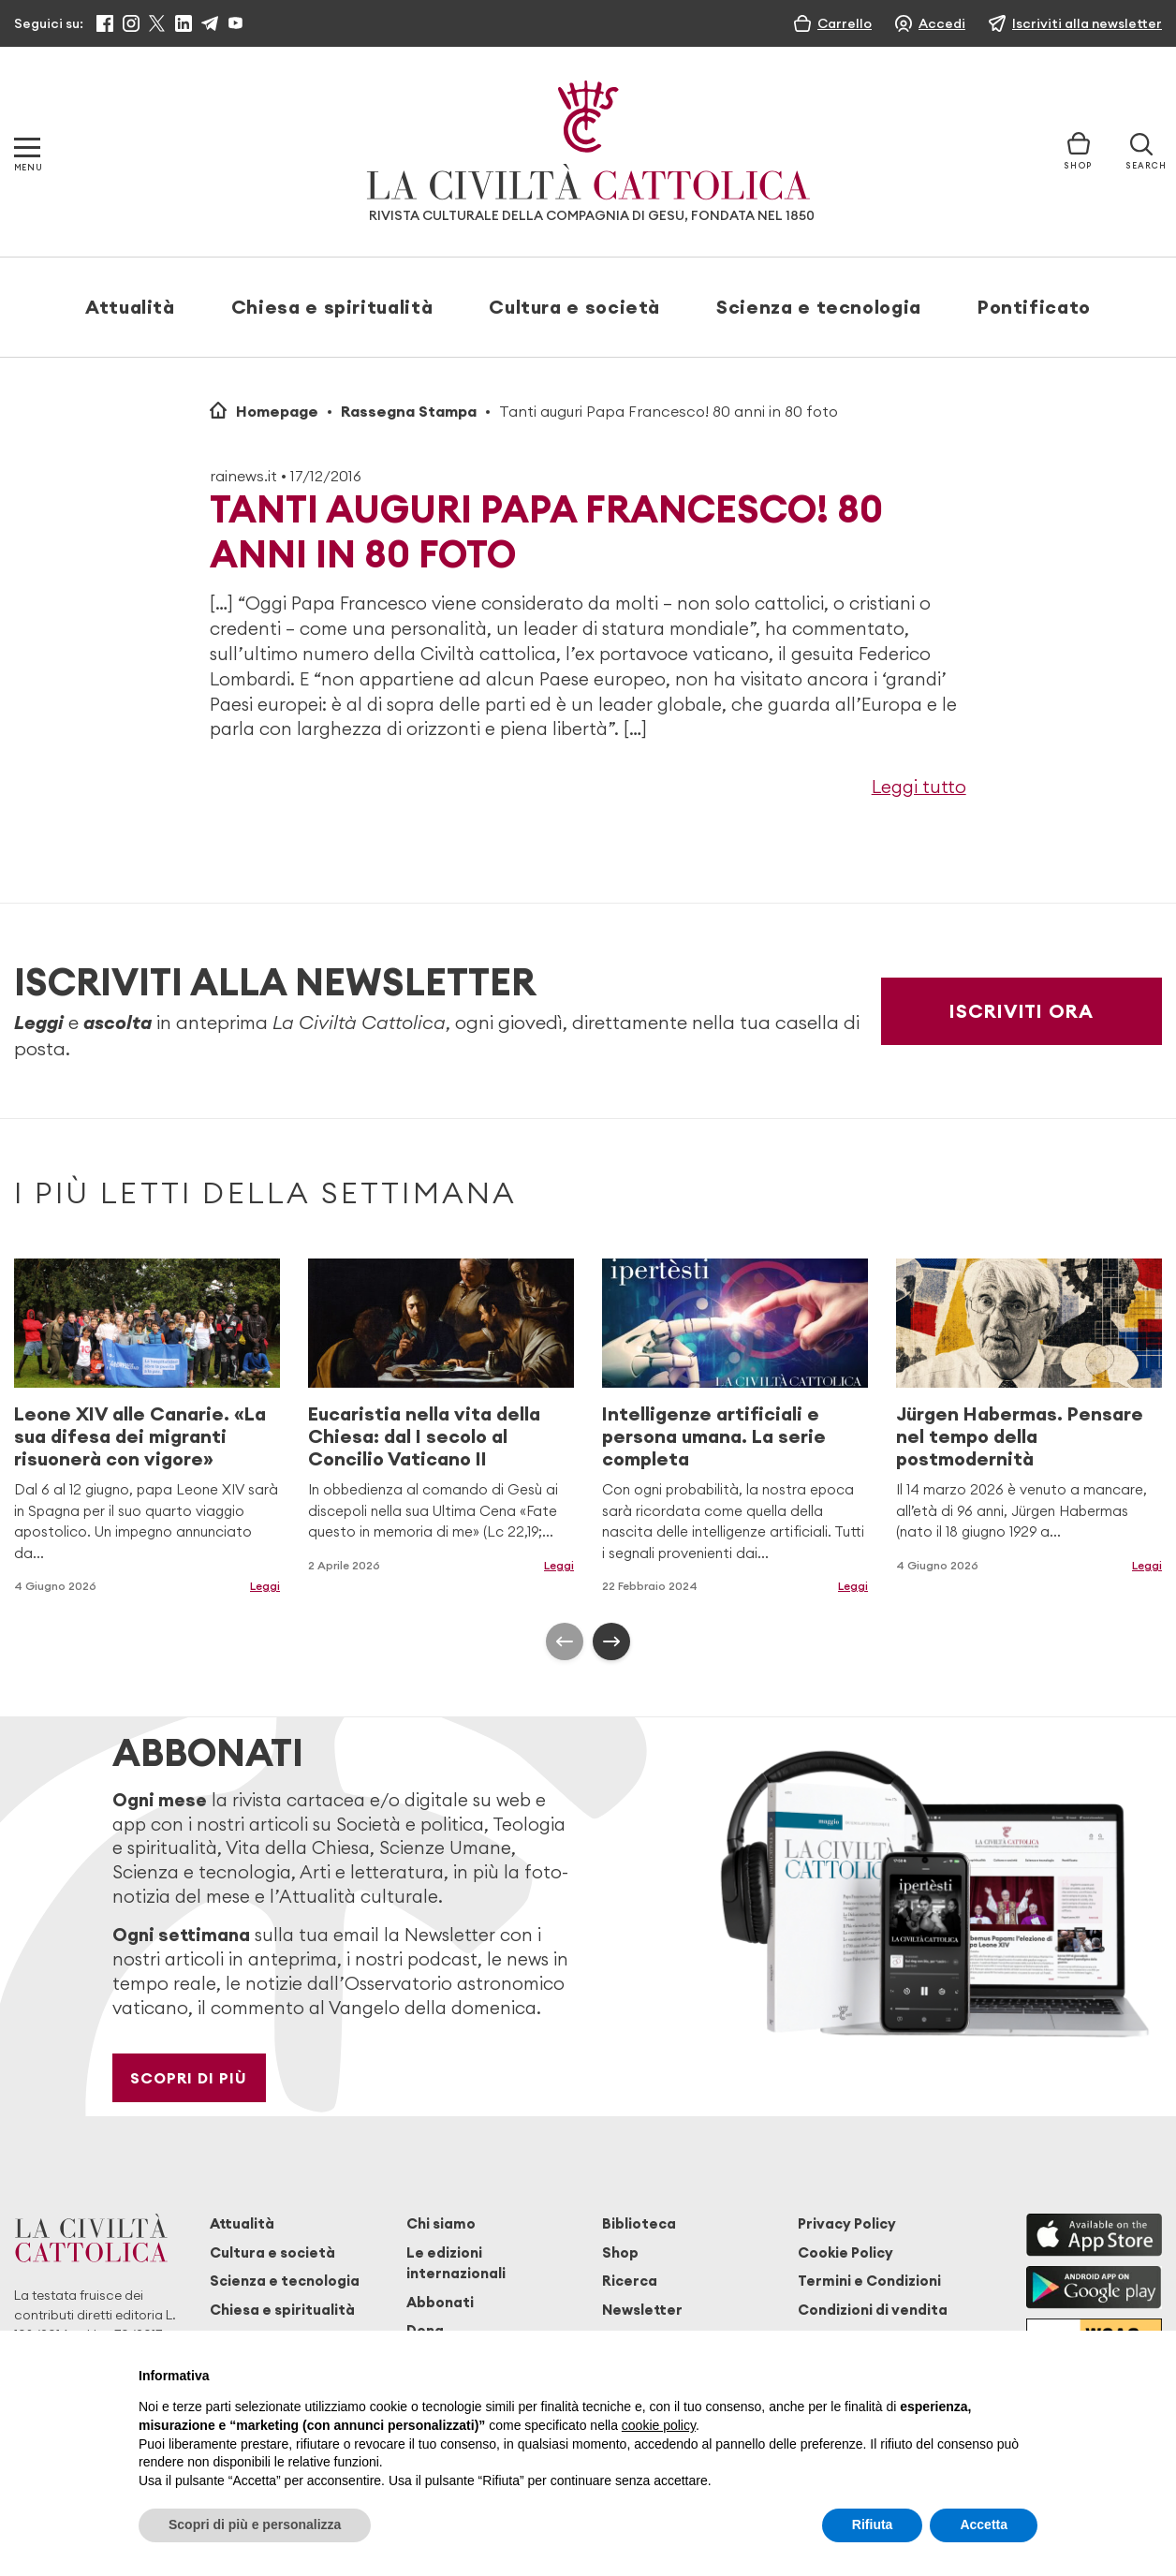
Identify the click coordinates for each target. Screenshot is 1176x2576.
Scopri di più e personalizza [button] (255, 2524)
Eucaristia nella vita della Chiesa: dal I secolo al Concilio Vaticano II (424, 1436)
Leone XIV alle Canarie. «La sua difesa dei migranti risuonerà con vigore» (140, 1436)
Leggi (265, 1586)
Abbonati (440, 2302)
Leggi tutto (919, 786)
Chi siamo (441, 2223)
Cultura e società (574, 306)
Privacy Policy (847, 2223)
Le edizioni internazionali (456, 2263)
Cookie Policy (845, 2252)
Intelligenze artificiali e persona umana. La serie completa (714, 1436)
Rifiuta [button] (872, 2524)
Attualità (130, 306)
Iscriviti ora (1021, 1011)
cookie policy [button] (659, 2425)
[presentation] (564, 1641)
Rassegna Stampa (409, 411)
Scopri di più (188, 2077)
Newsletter (642, 2309)
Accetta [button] (983, 2524)
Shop (620, 2252)
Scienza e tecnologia (818, 306)
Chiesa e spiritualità (332, 306)
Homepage (277, 411)
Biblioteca (639, 2223)
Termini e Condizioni (869, 2280)
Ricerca (629, 2280)
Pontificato (1034, 306)
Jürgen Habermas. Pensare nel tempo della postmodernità (1019, 1436)
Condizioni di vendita (873, 2309)
